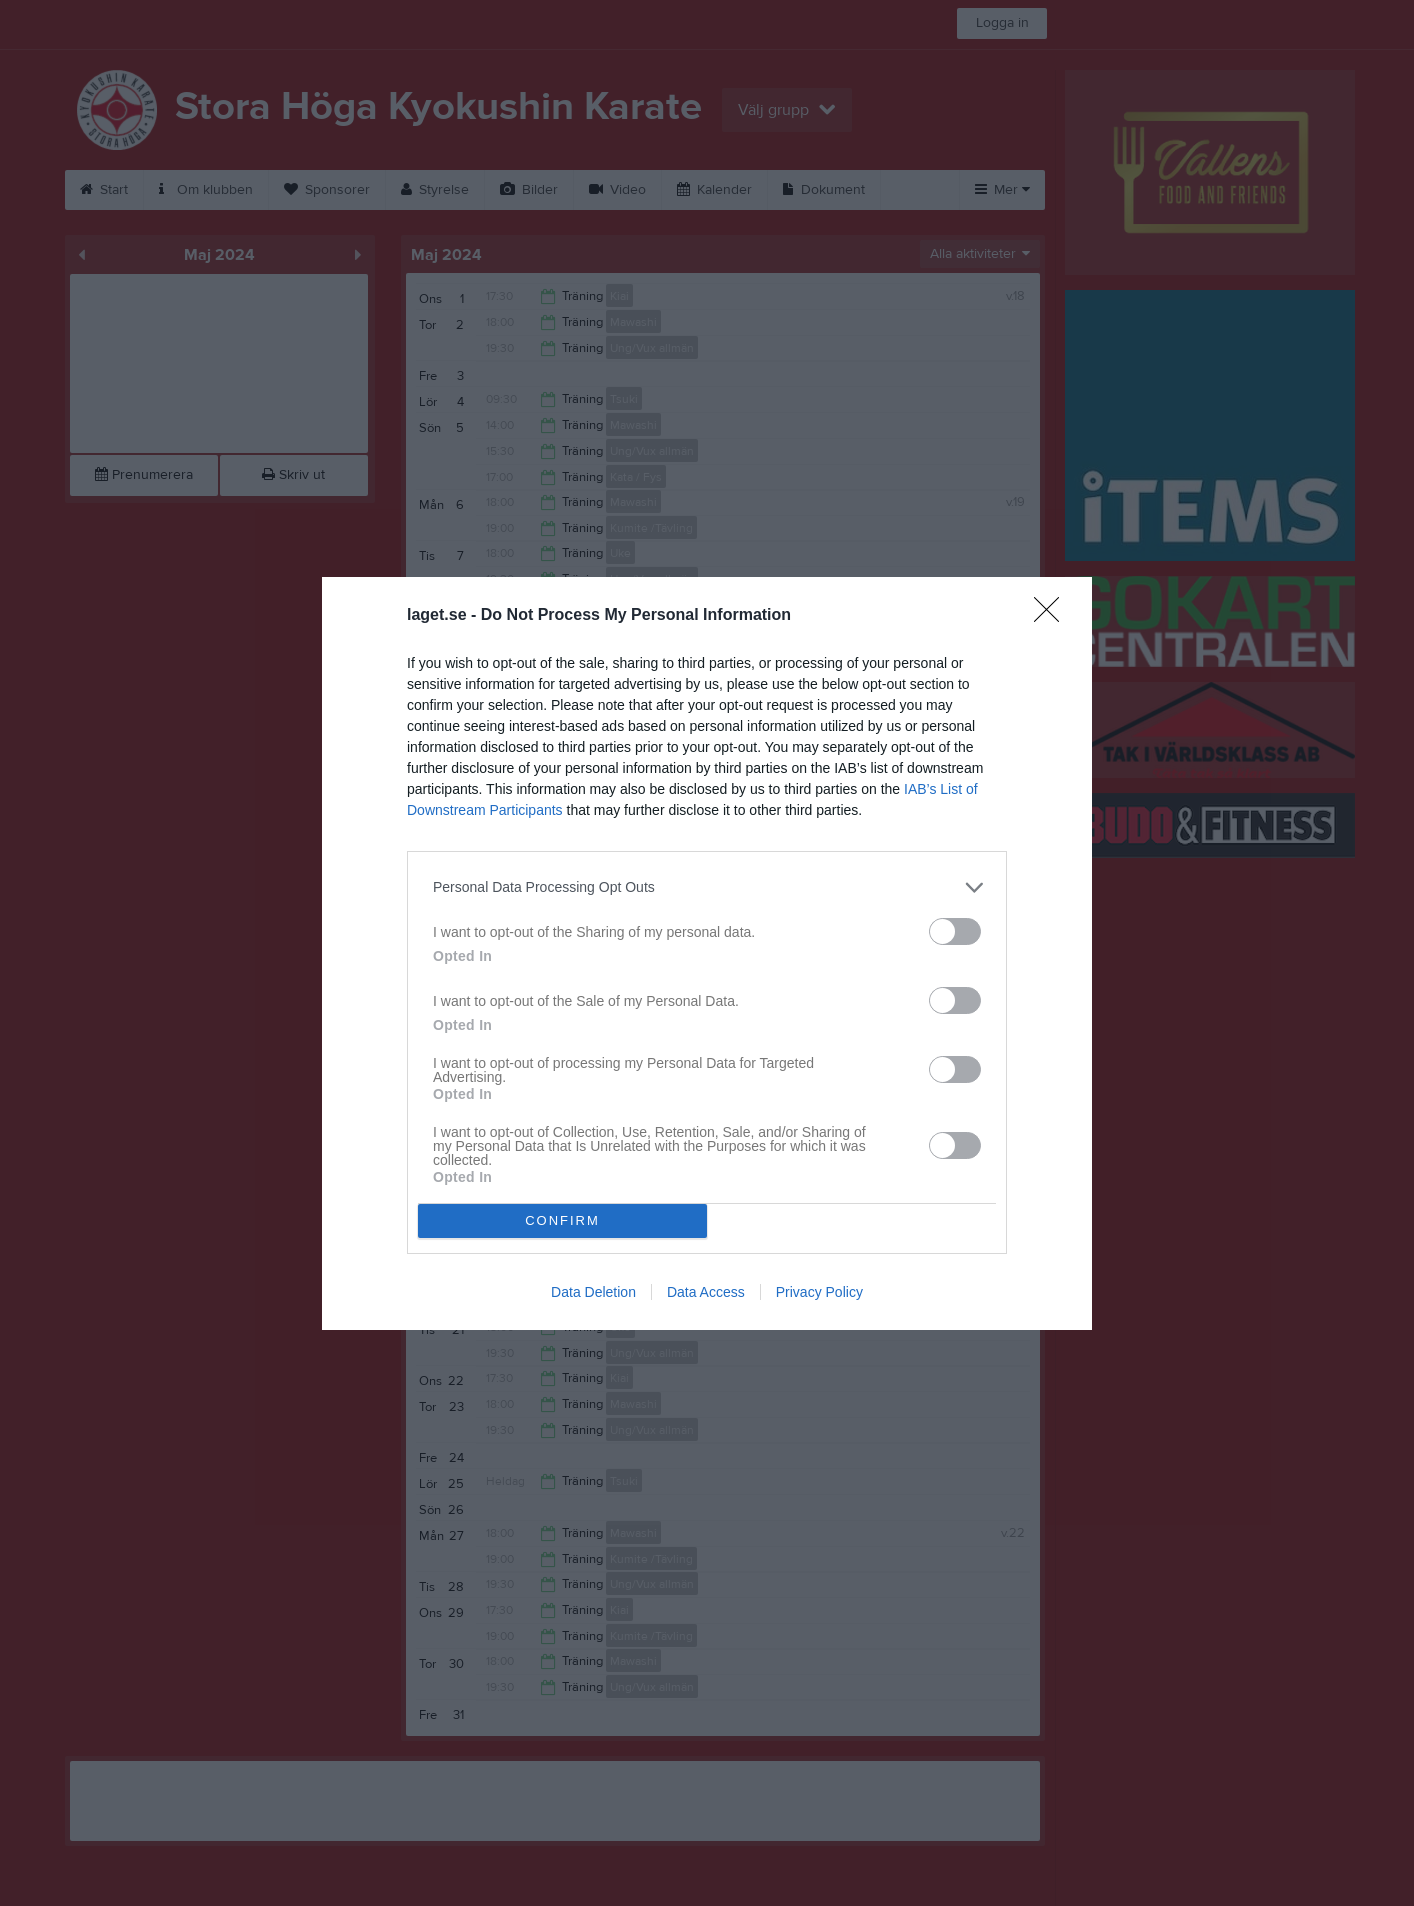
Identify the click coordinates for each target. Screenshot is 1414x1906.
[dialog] (707, 953)
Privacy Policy (819, 1292)
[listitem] (707, 887)
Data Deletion (593, 1292)
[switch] (955, 931)
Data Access (706, 1292)
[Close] (1053, 616)
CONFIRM (562, 1220)
